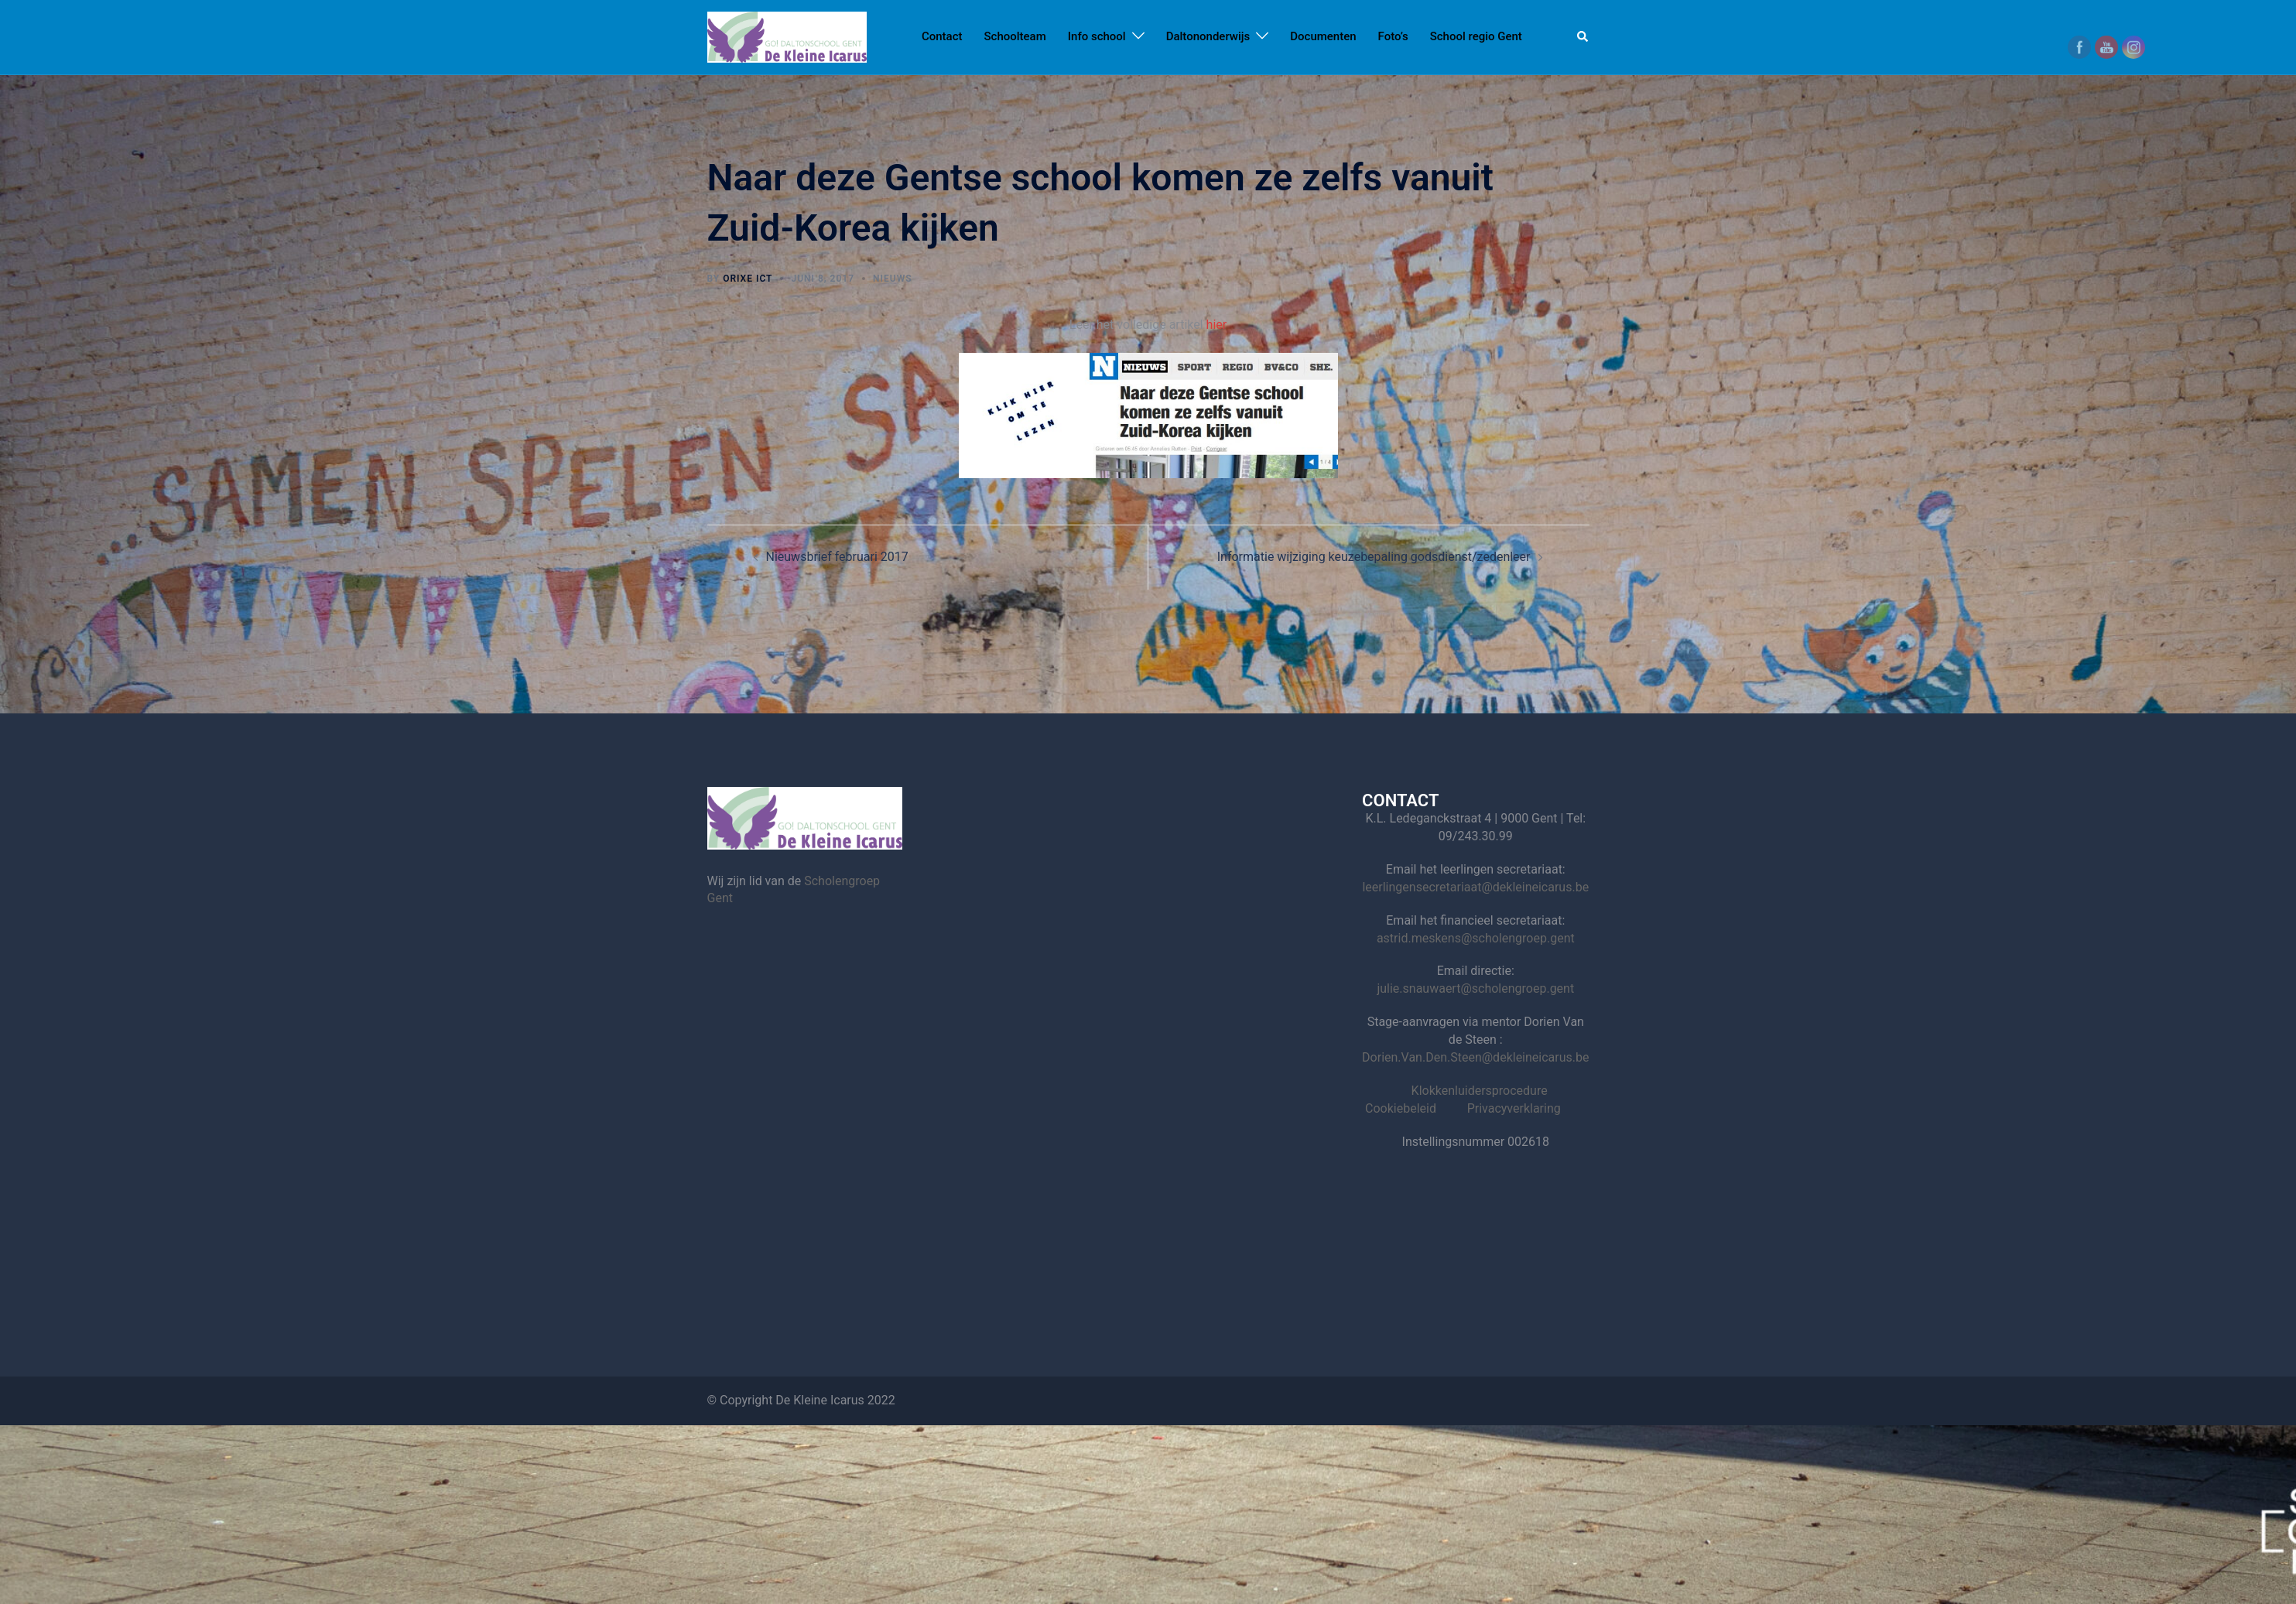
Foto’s (1393, 36)
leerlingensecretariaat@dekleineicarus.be (1475, 887)
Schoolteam (1015, 36)
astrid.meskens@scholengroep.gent (1476, 938)
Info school (1097, 36)
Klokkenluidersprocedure (1479, 1090)
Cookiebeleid (1400, 1108)
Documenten (1323, 36)
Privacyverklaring (1514, 1108)
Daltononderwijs (1208, 36)
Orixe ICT (747, 278)
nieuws (892, 278)
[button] (1583, 37)
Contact (942, 36)
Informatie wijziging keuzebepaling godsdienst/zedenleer (1374, 556)
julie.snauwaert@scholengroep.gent (1475, 988)
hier (1216, 324)
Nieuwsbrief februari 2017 (837, 556)
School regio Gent (1476, 36)
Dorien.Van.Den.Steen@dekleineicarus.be (1475, 1057)
